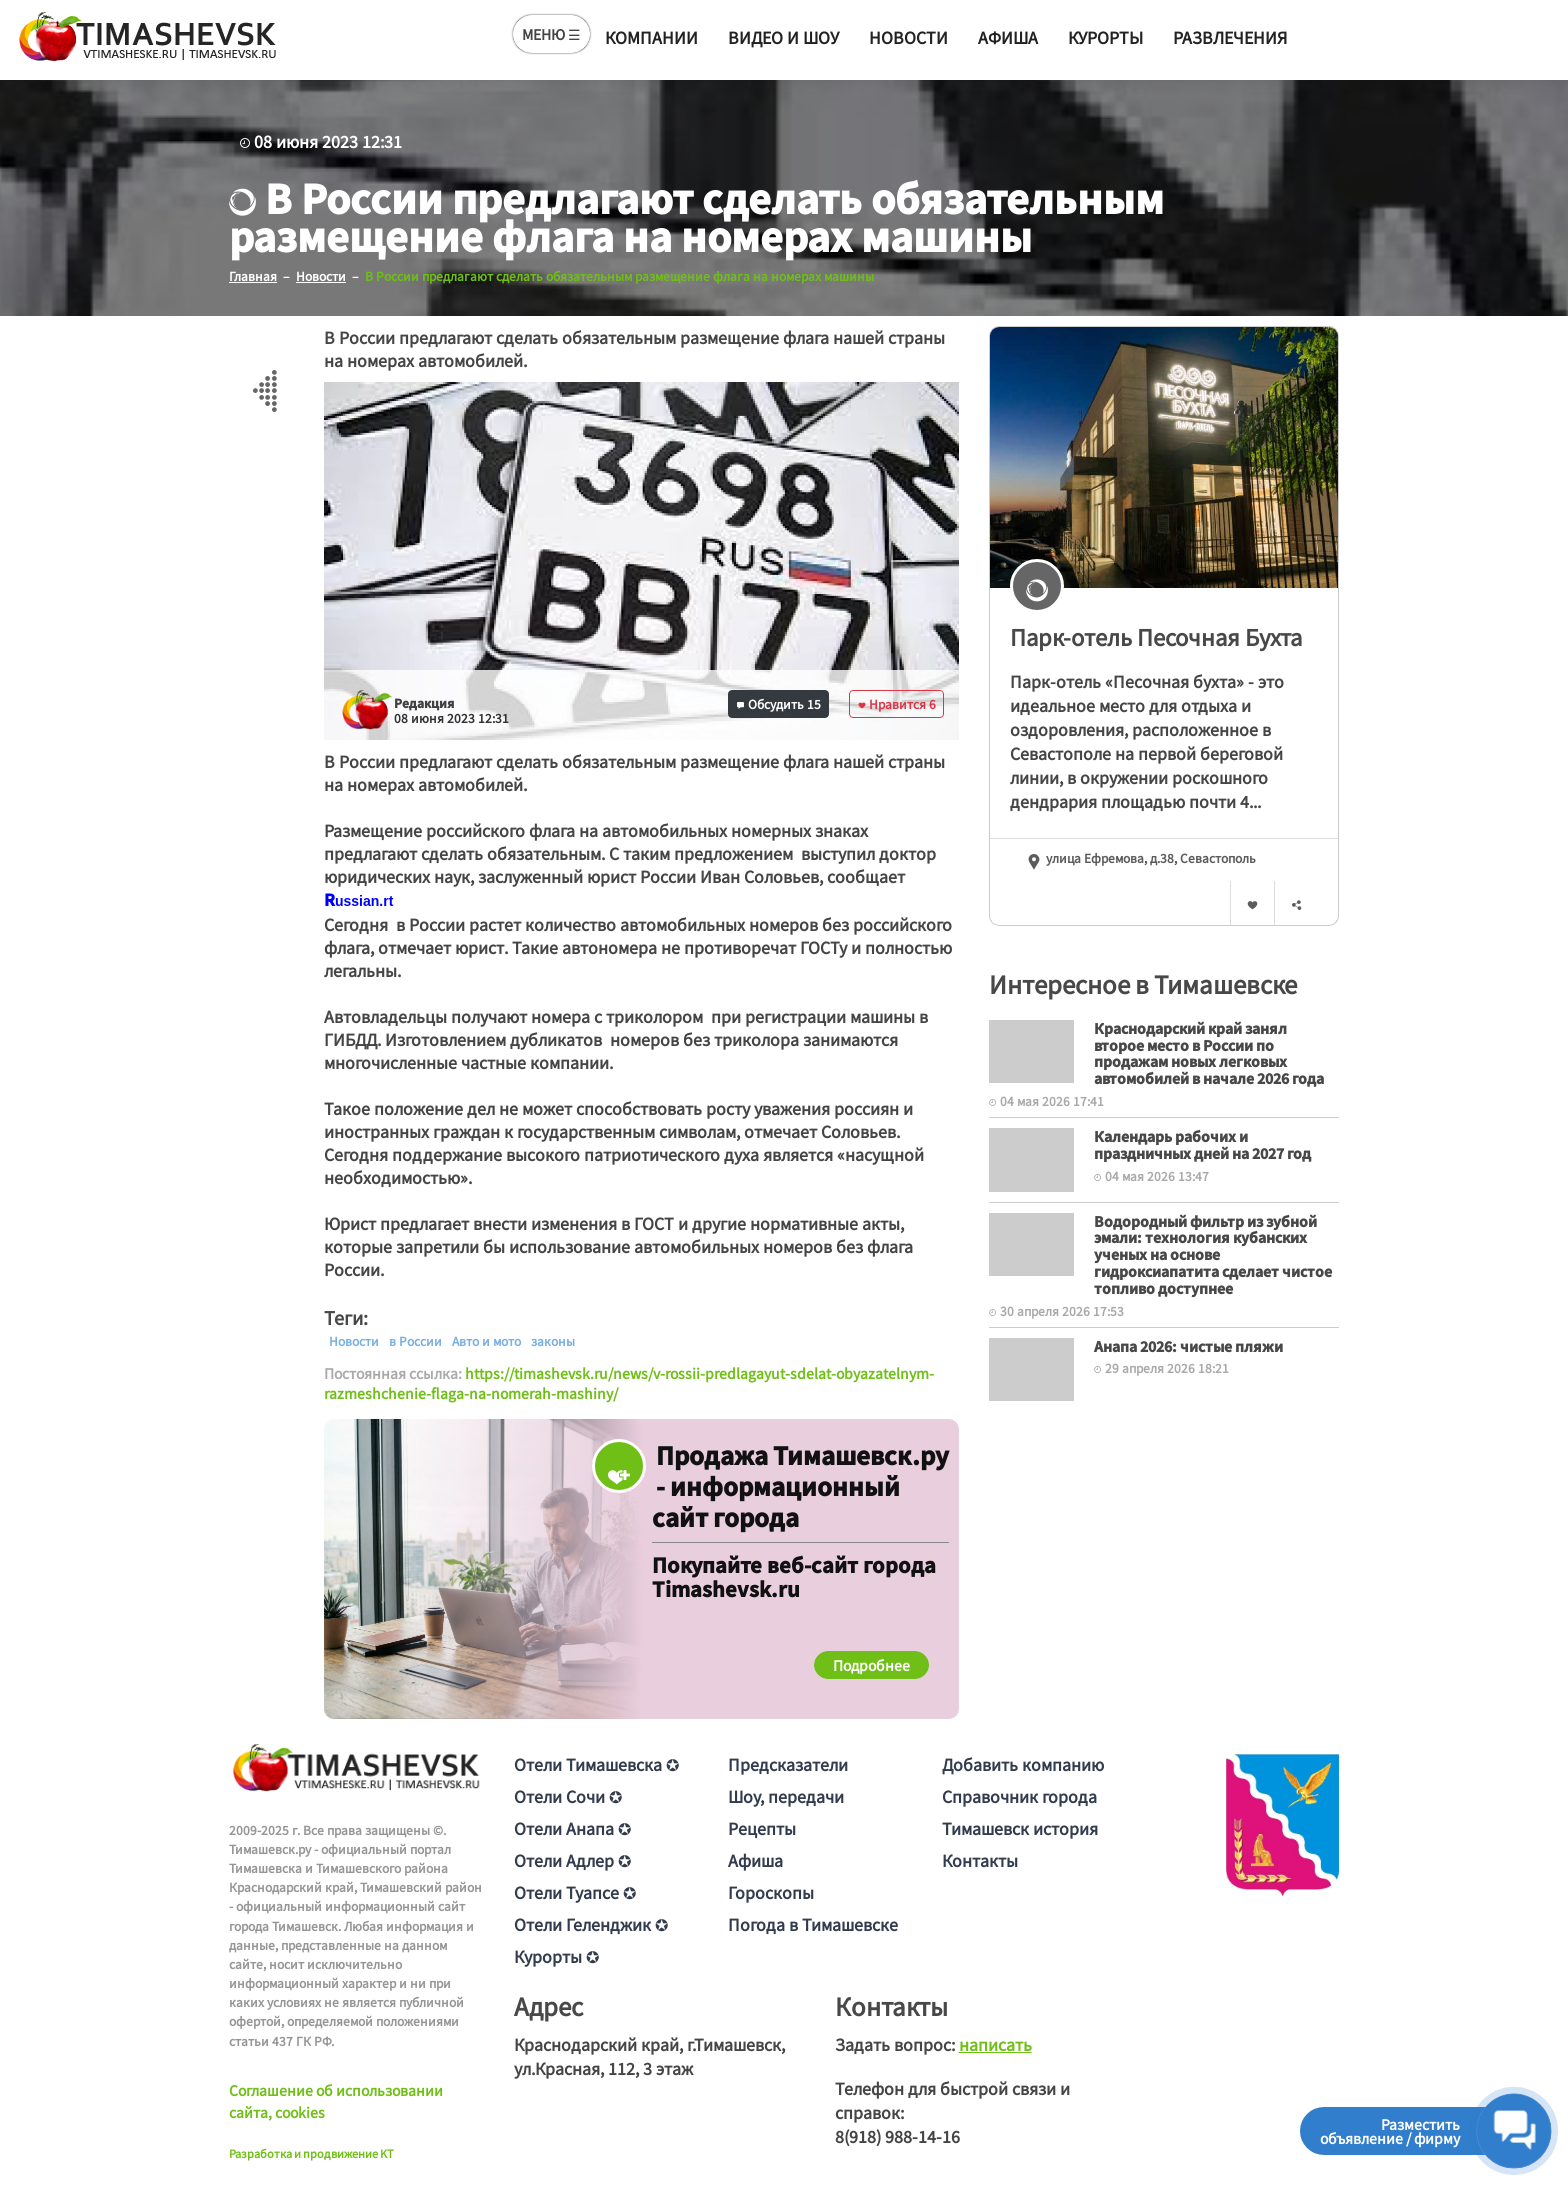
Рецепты (762, 1828)
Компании (651, 37)
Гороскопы (771, 1892)
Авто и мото (486, 1341)
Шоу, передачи (786, 1796)
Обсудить (779, 703)
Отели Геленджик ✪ (591, 1924)
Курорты (1105, 37)
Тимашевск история (1020, 1828)
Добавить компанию (1023, 1764)
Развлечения (1230, 37)
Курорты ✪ (556, 1956)
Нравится (897, 703)
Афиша (1008, 37)
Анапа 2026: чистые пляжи (1188, 1346)
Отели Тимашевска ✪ (596, 1764)
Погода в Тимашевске (813, 1924)
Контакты (980, 1860)
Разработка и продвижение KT (311, 2153)
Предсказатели (788, 1764)
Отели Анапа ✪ (572, 1828)
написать (995, 2044)
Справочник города (1019, 1796)
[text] (364, 901)
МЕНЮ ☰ (551, 34)
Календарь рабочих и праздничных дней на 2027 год (1202, 1144)
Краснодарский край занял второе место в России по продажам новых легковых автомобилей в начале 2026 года (1209, 1053)
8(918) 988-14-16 (897, 2136)
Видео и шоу (783, 37)
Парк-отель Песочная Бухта (1156, 636)
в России (415, 1341)
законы (553, 1341)
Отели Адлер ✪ (572, 1860)
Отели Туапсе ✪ (575, 1892)
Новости (908, 37)
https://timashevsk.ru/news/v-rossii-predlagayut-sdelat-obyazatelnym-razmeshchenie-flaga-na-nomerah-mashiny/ (629, 1383)
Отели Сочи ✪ (568, 1796)
